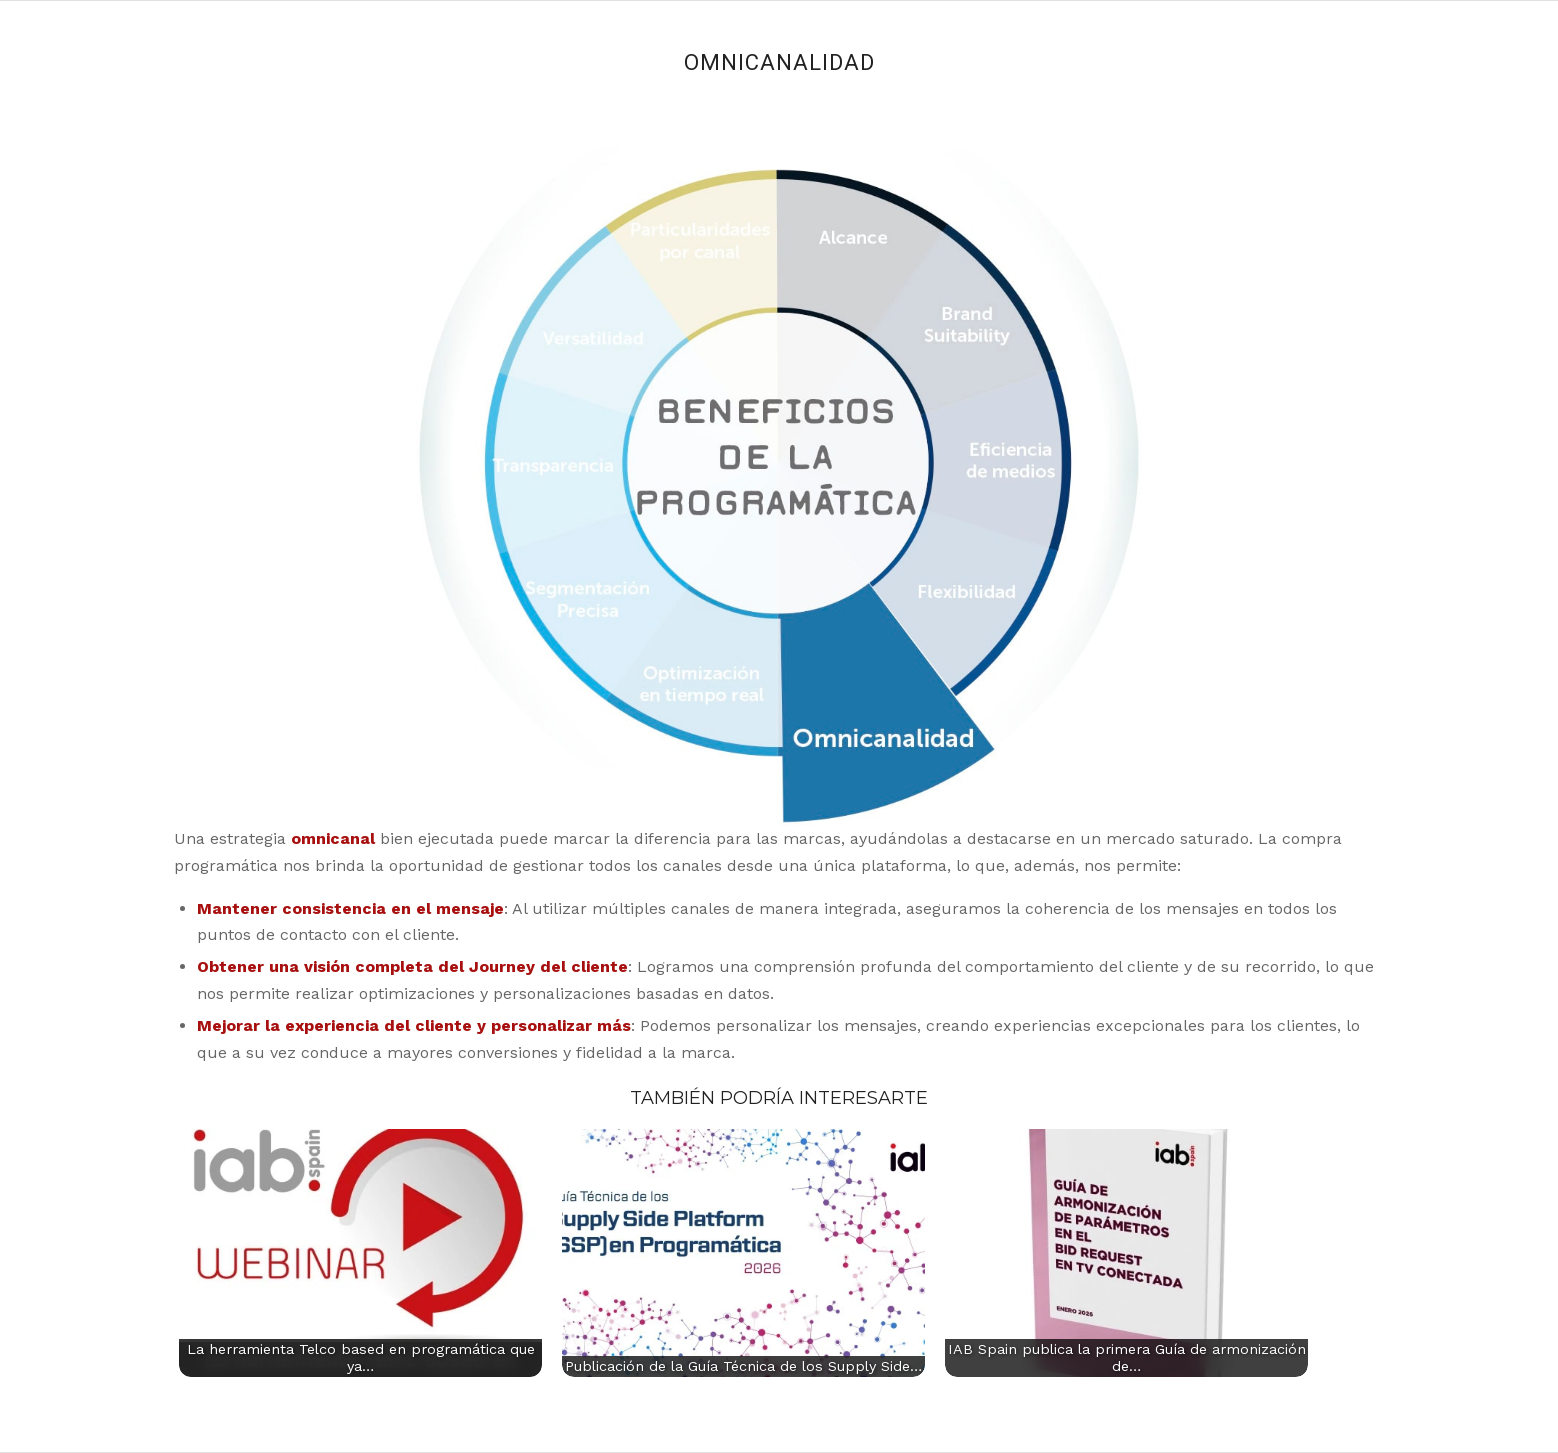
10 (701, 206)
